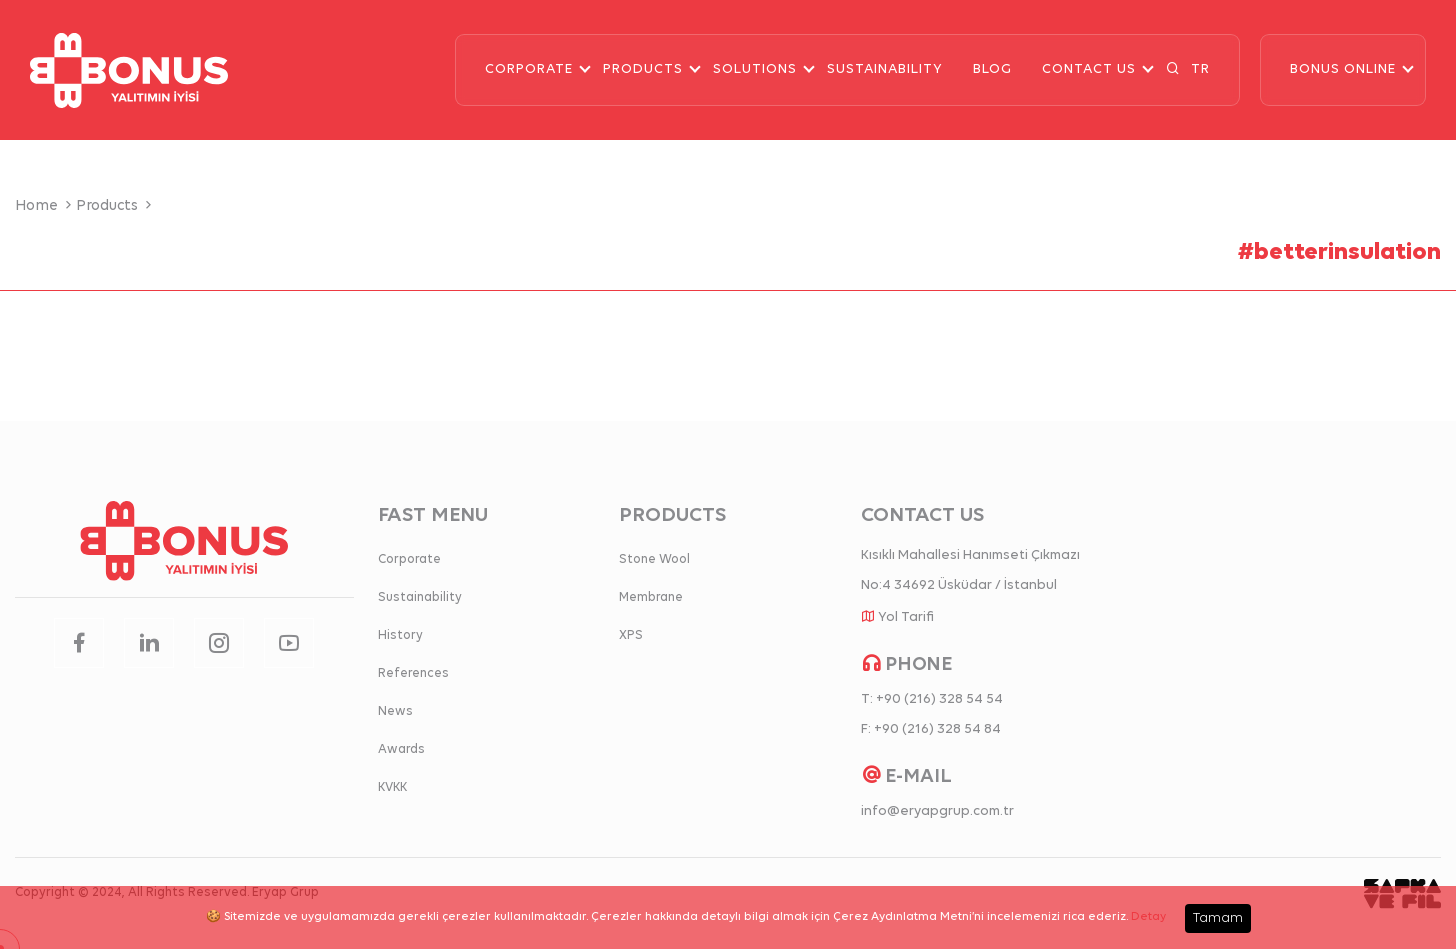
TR (1200, 69)
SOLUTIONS (755, 69)
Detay (1148, 917)
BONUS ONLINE (1343, 69)
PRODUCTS (643, 69)
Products (116, 206)
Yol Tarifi (906, 617)
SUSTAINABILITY (885, 69)
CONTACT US (1089, 69)
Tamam (1218, 918)
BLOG (992, 69)
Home (45, 206)
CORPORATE (529, 69)
